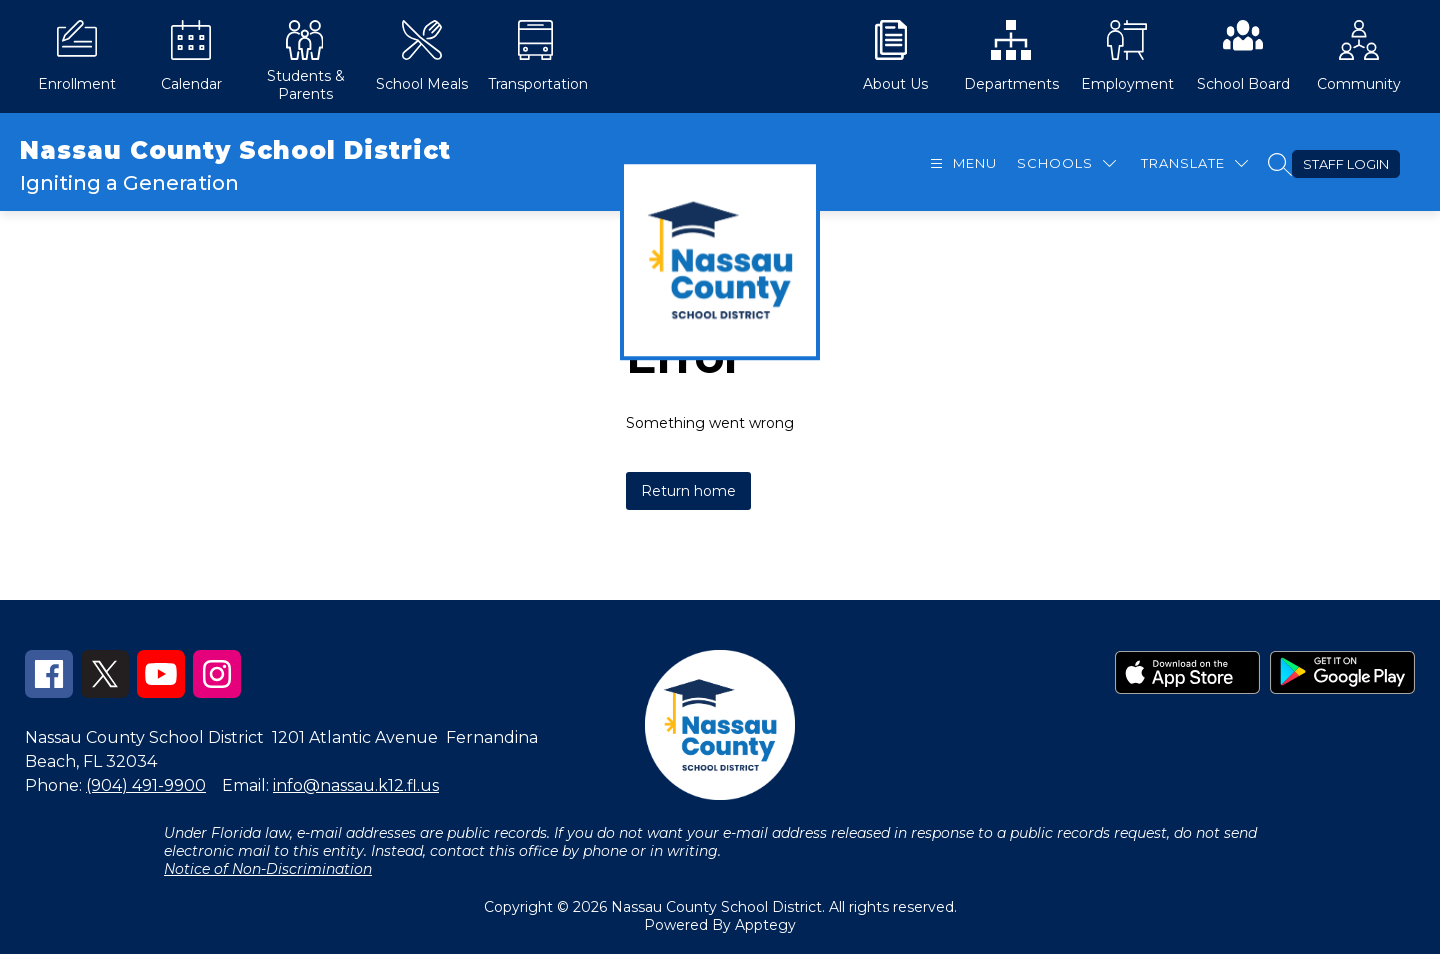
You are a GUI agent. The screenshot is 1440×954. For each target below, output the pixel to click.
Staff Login (1346, 164)
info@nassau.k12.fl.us (356, 785)
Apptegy (765, 925)
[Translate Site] (1194, 163)
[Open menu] (961, 163)
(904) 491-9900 (146, 785)
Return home (688, 491)
